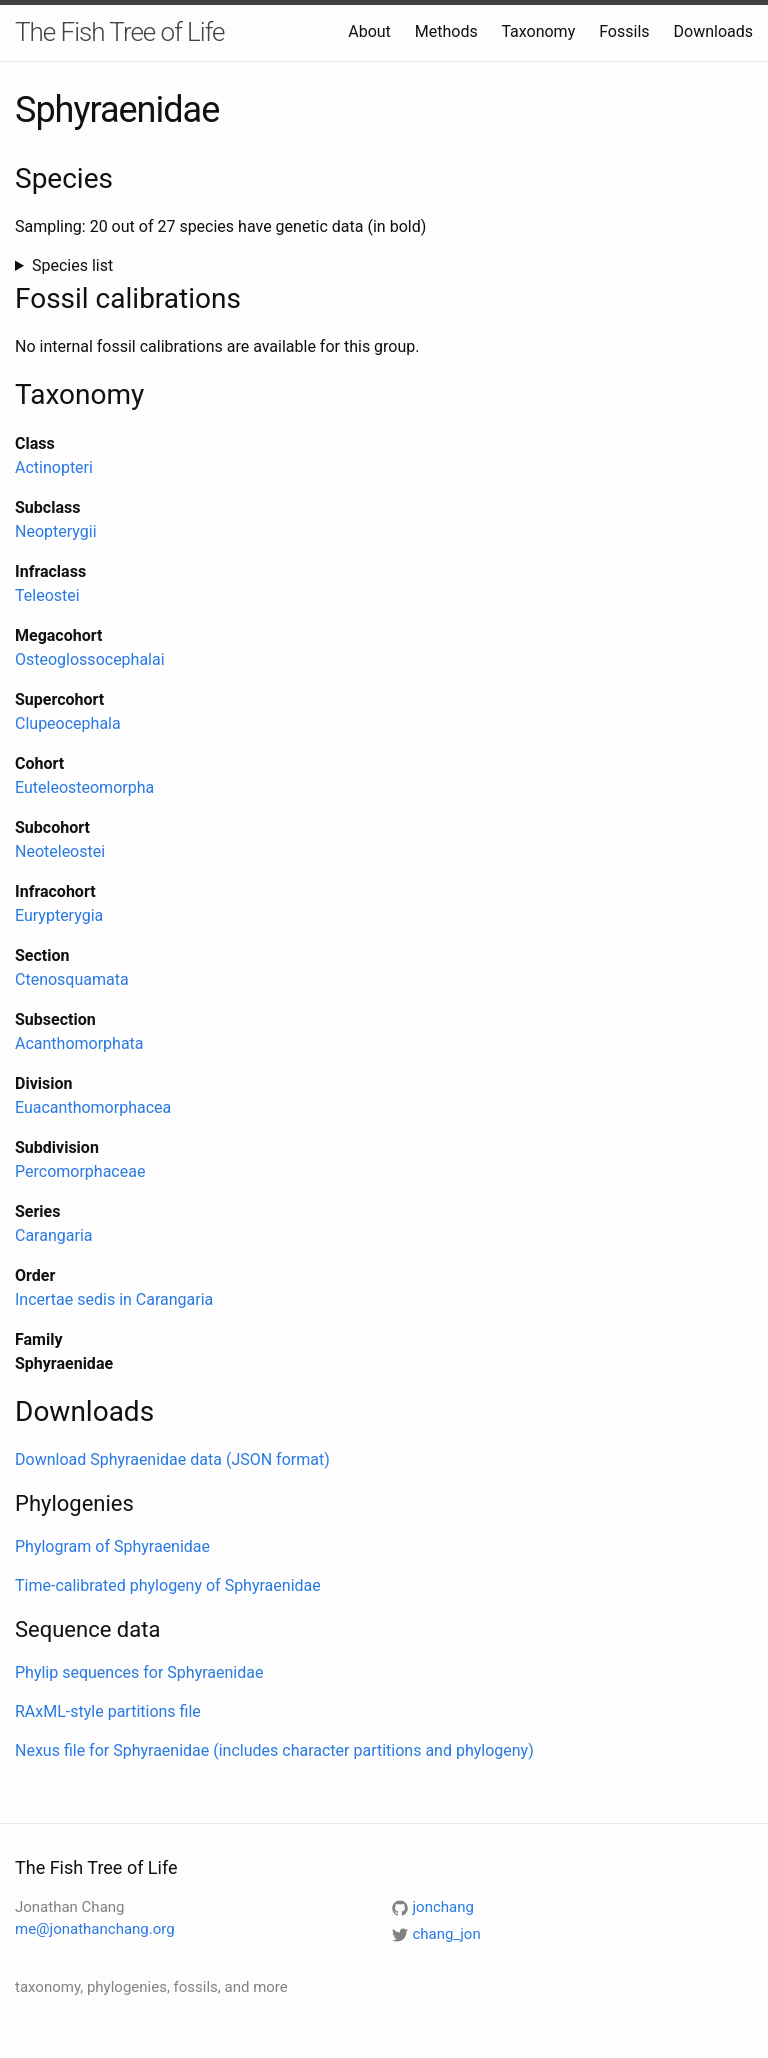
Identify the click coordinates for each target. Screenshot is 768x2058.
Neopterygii (56, 531)
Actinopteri (54, 467)
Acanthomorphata (79, 1043)
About (369, 31)
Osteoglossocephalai (90, 659)
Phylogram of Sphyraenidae (112, 1546)
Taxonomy (538, 31)
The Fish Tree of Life (119, 32)
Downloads (713, 31)
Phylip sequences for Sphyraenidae (139, 1672)
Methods (446, 31)
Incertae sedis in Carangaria (114, 1299)
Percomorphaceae (80, 1171)
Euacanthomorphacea (93, 1107)
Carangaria (53, 1235)
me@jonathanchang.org (95, 1929)
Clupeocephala (68, 723)
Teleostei (47, 595)
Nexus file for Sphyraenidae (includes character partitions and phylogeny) (274, 1750)
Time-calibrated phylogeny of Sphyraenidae (168, 1585)
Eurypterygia (59, 915)
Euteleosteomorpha (84, 787)
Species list (72, 265)
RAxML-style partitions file (108, 1711)
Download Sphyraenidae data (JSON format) (172, 1459)
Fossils (624, 31)
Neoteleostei (60, 851)
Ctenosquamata (72, 979)
